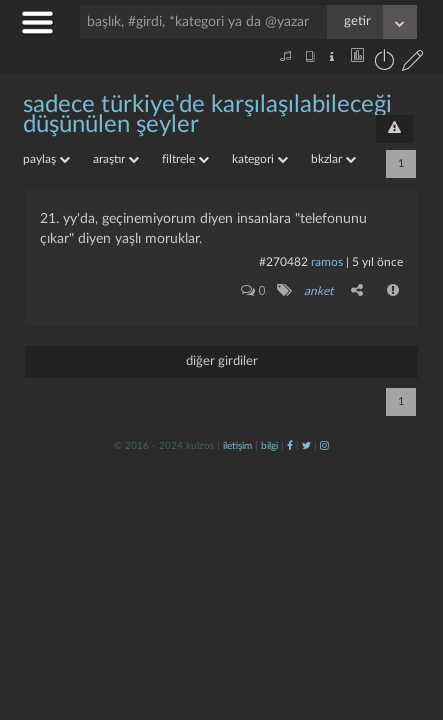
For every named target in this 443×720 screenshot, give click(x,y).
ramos (327, 262)
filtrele (185, 159)
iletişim (237, 446)
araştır (116, 159)
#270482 (283, 262)
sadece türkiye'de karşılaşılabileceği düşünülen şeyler (207, 115)
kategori (260, 159)
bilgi (269, 446)
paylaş (46, 159)
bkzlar (333, 159)
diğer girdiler (222, 361)
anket (318, 291)
